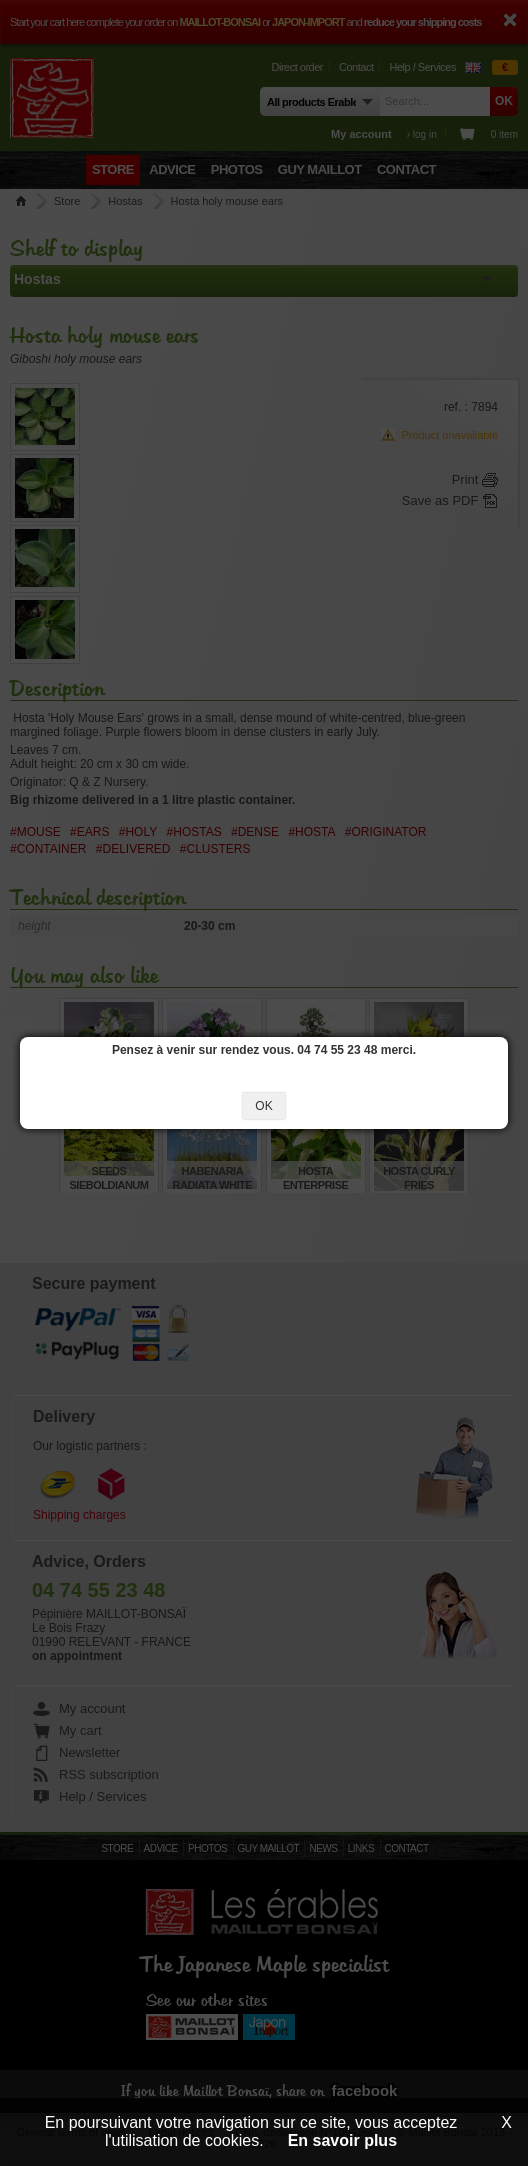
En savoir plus (342, 2140)
